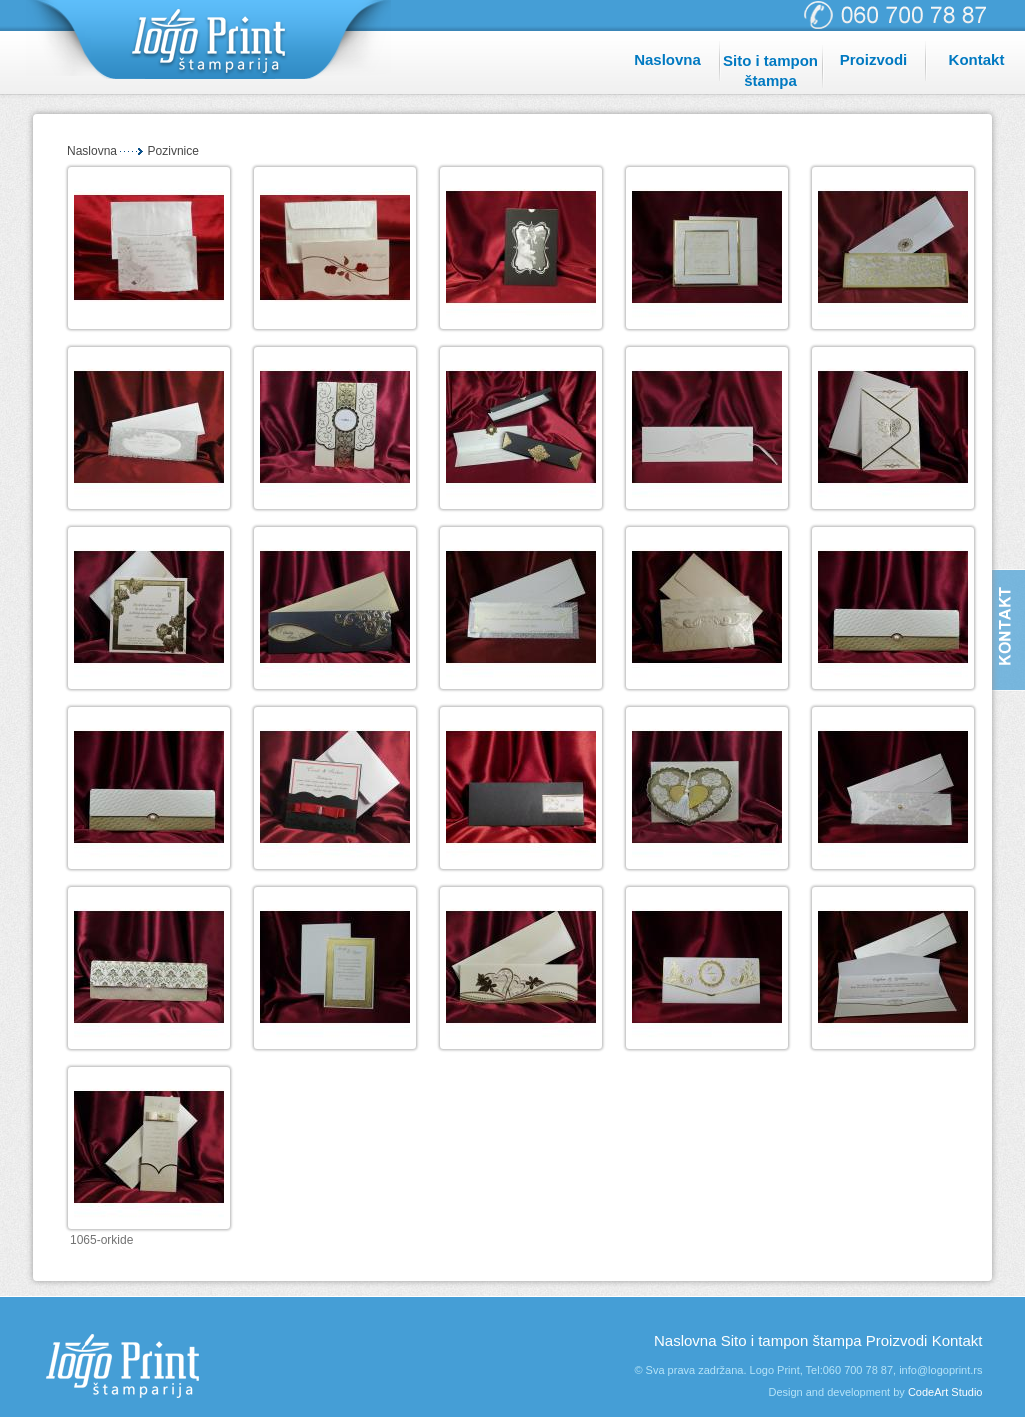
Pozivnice (173, 151)
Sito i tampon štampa (770, 70)
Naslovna (667, 59)
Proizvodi (874, 59)
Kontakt (977, 59)
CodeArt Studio (945, 1392)
